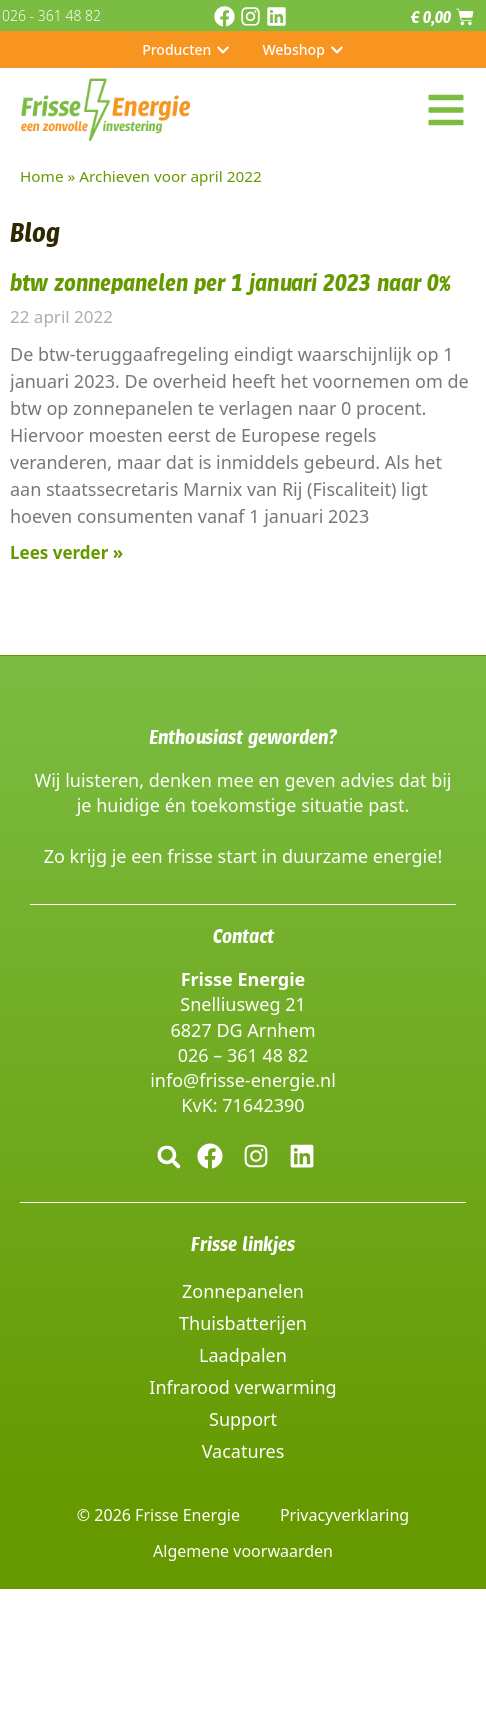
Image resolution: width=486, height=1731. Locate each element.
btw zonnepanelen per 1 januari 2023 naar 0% (230, 283)
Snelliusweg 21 (242, 1004)
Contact (243, 936)
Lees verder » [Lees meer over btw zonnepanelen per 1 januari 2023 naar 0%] (66, 552)
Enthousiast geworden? (243, 737)
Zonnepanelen (243, 1291)
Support (243, 1419)
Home (42, 176)
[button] (168, 1156)
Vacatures (243, 1451)
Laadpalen (243, 1355)
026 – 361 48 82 (243, 1055)
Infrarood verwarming (242, 1387)
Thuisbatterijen (243, 1323)
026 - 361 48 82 (51, 15)
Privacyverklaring (344, 1515)
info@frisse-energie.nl (243, 1080)
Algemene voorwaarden (243, 1551)
